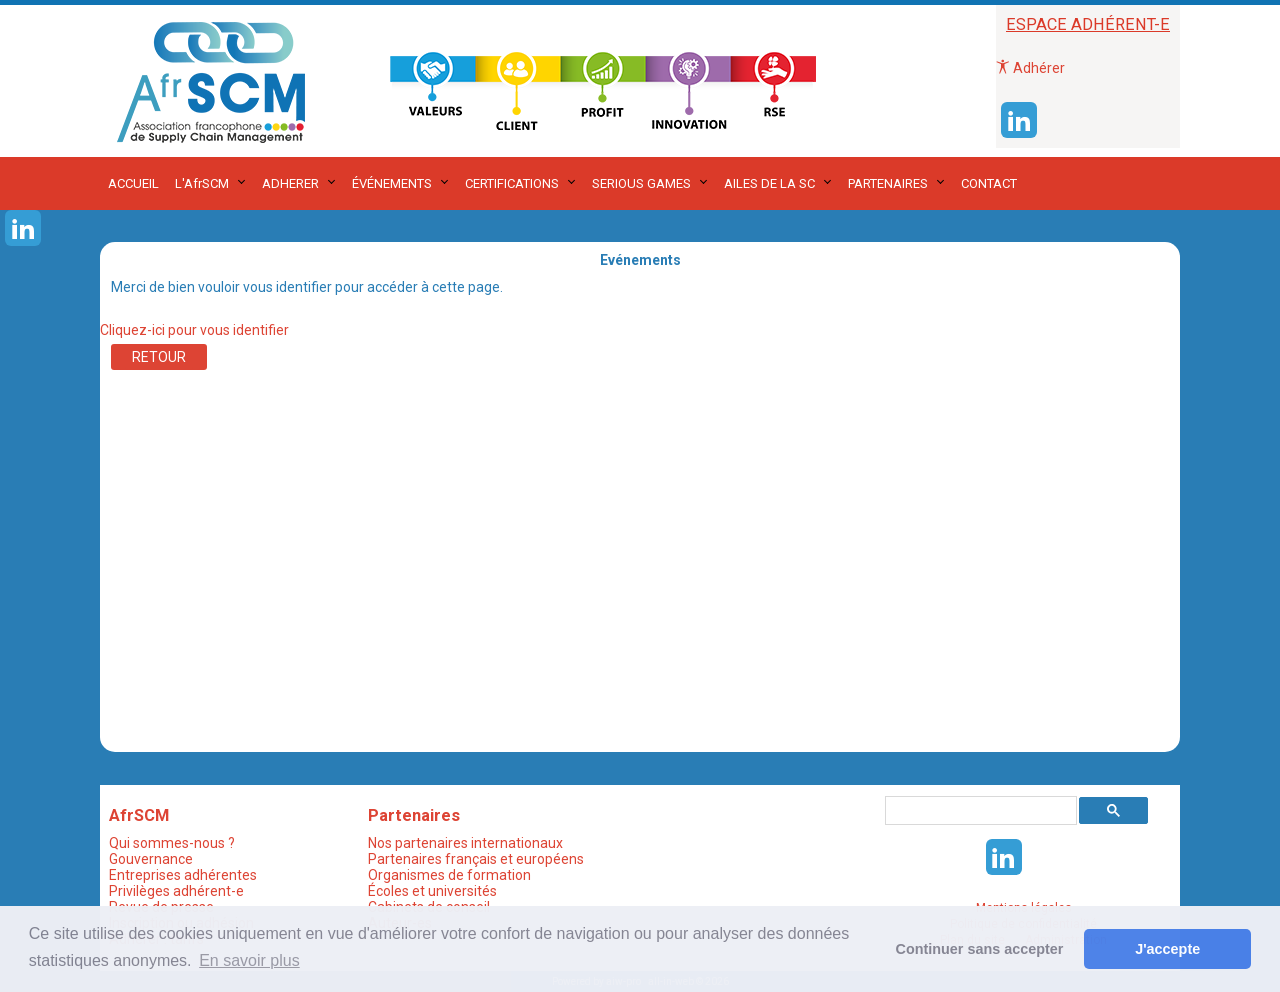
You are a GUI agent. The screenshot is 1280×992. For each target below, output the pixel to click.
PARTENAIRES (888, 183)
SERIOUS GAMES (641, 183)
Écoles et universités (432, 891)
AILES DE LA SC (769, 183)
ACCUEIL (133, 183)
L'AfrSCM (202, 183)
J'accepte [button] (1167, 949)
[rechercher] (979, 811)
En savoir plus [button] (249, 960)
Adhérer (1030, 68)
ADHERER (290, 183)
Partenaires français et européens (476, 859)
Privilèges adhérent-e (176, 891)
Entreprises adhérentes (183, 875)
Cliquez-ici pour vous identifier (194, 330)
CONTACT (989, 183)
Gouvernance (151, 859)
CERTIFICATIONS (512, 183)
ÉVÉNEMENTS (392, 183)
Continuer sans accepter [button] (980, 949)
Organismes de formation (449, 875)
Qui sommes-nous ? (172, 843)
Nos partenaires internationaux (465, 843)
